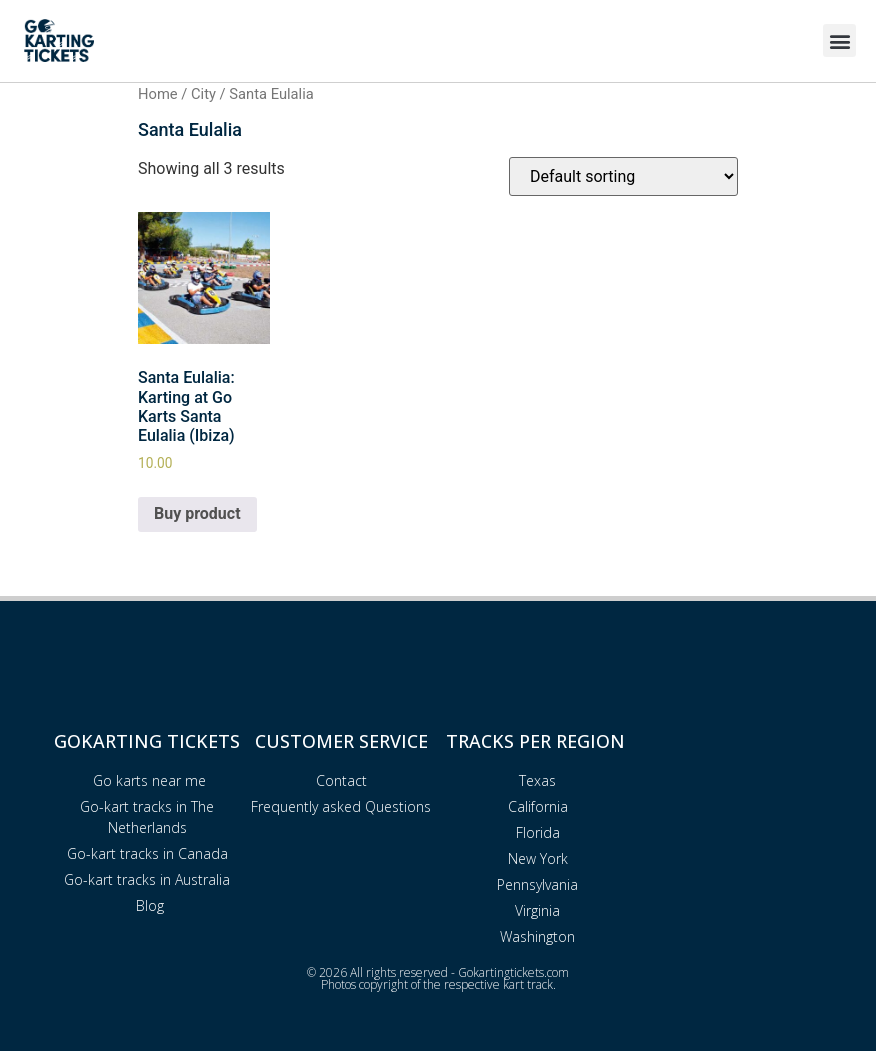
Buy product (197, 513)
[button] (839, 40)
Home (158, 94)
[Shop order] (623, 176)
